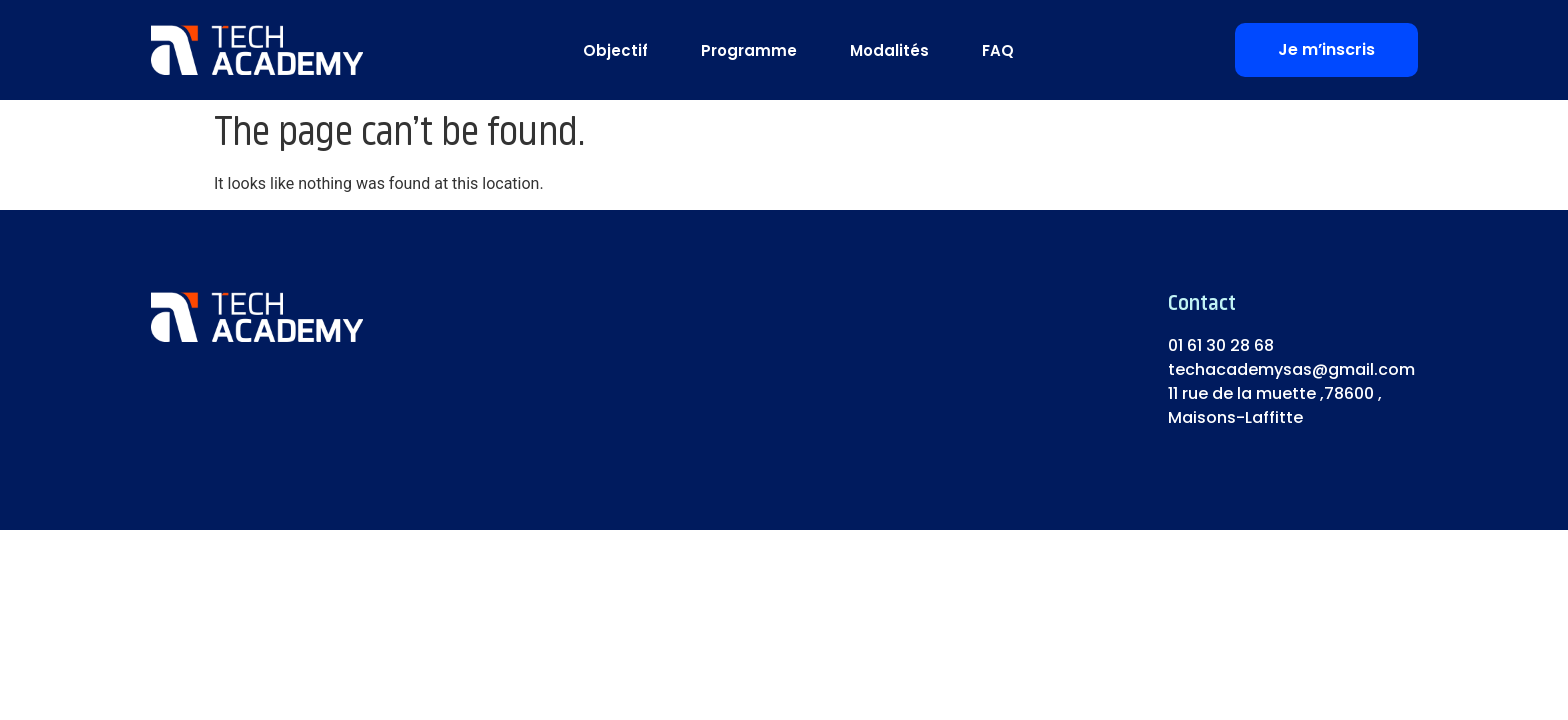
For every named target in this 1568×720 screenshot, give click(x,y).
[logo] (257, 49)
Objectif (615, 50)
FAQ (998, 50)
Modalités (889, 50)
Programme (749, 50)
